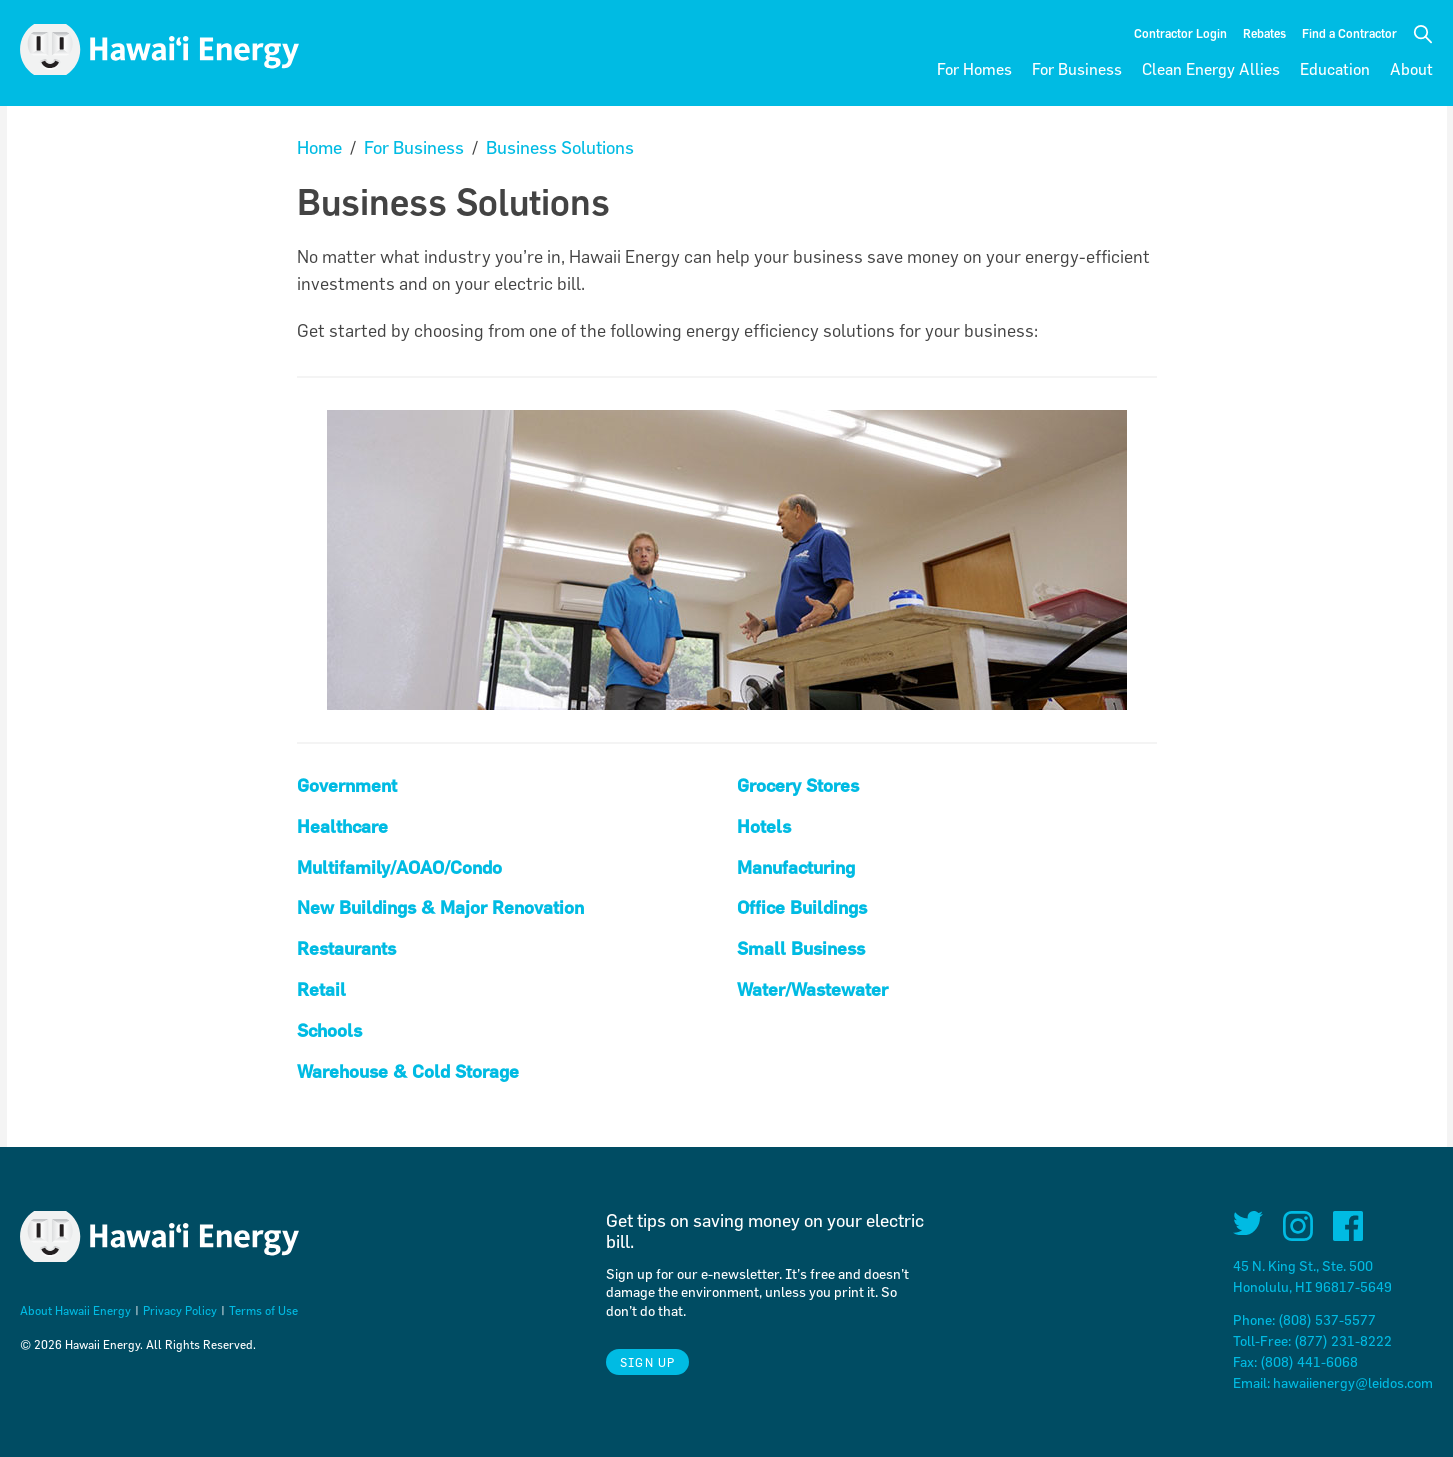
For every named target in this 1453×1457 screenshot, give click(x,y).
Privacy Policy (180, 1310)
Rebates (1264, 33)
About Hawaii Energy (75, 1310)
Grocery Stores (798, 785)
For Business (1077, 69)
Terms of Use (263, 1310)
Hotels (764, 826)
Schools (329, 1030)
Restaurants (346, 948)
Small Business (801, 948)
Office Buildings (802, 907)
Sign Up (647, 1362)
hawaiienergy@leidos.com (1353, 1382)
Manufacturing (796, 867)
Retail (321, 989)
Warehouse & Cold (376, 1071)
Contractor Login (1180, 33)
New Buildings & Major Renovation (440, 907)
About (1411, 69)
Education (1335, 69)
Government (347, 785)
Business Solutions (560, 147)
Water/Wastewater (812, 989)
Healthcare (342, 826)
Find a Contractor (1349, 33)
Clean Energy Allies (1211, 69)
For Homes (974, 69)
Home (319, 147)
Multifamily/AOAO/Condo (399, 867)
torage (492, 1071)
